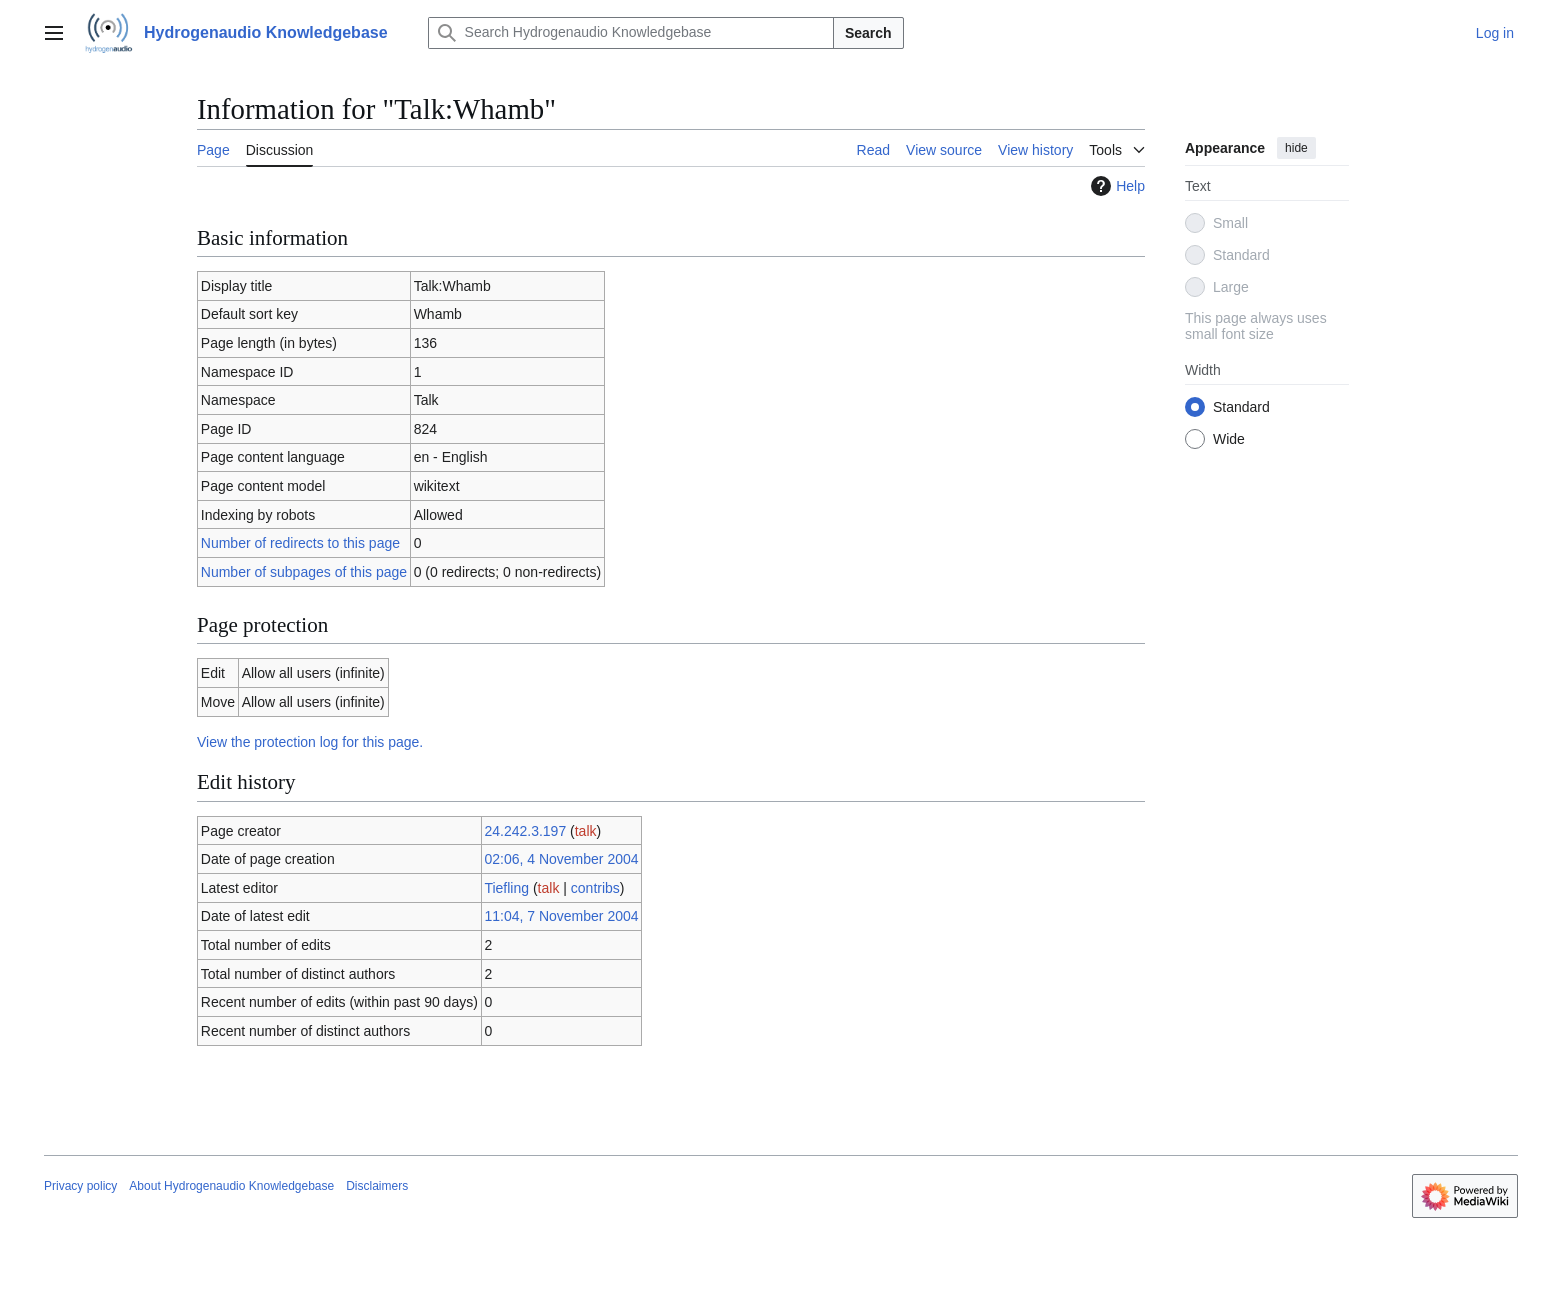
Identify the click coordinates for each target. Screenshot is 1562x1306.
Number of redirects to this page (300, 543)
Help (1115, 186)
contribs (595, 888)
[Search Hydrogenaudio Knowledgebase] (631, 33)
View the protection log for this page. (310, 742)
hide (1296, 148)
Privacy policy (80, 1186)
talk (586, 831)
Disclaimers (377, 1186)
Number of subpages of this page (304, 572)
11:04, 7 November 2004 (561, 916)
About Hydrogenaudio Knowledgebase (231, 1186)
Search (868, 33)
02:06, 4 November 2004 (561, 859)
